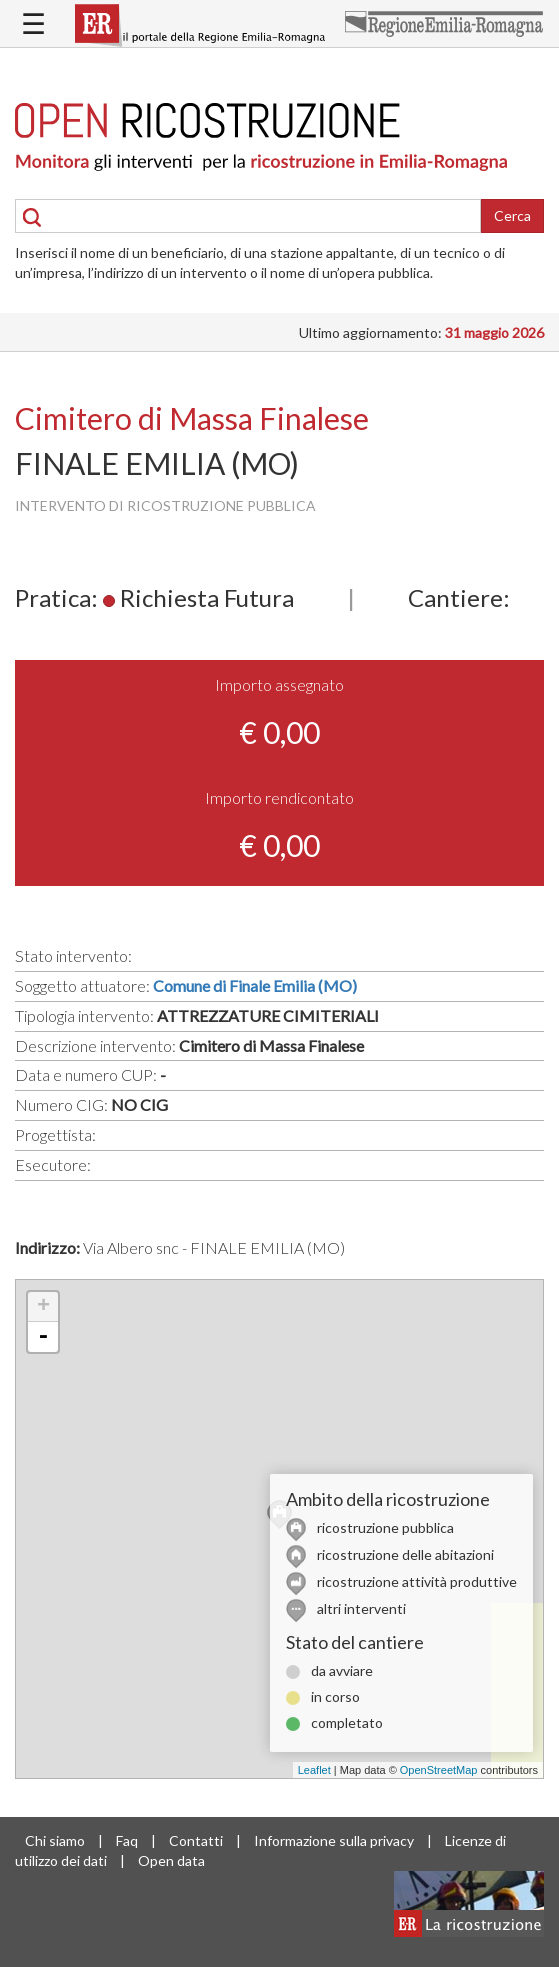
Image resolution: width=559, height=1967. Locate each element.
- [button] (43, 1337)
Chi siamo (55, 1840)
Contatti (196, 1840)
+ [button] (43, 1307)
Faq (127, 1840)
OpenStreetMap (439, 1770)
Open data (171, 1860)
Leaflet (314, 1770)
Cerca (512, 215)
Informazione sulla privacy (334, 1840)
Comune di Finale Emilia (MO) (255, 985)
